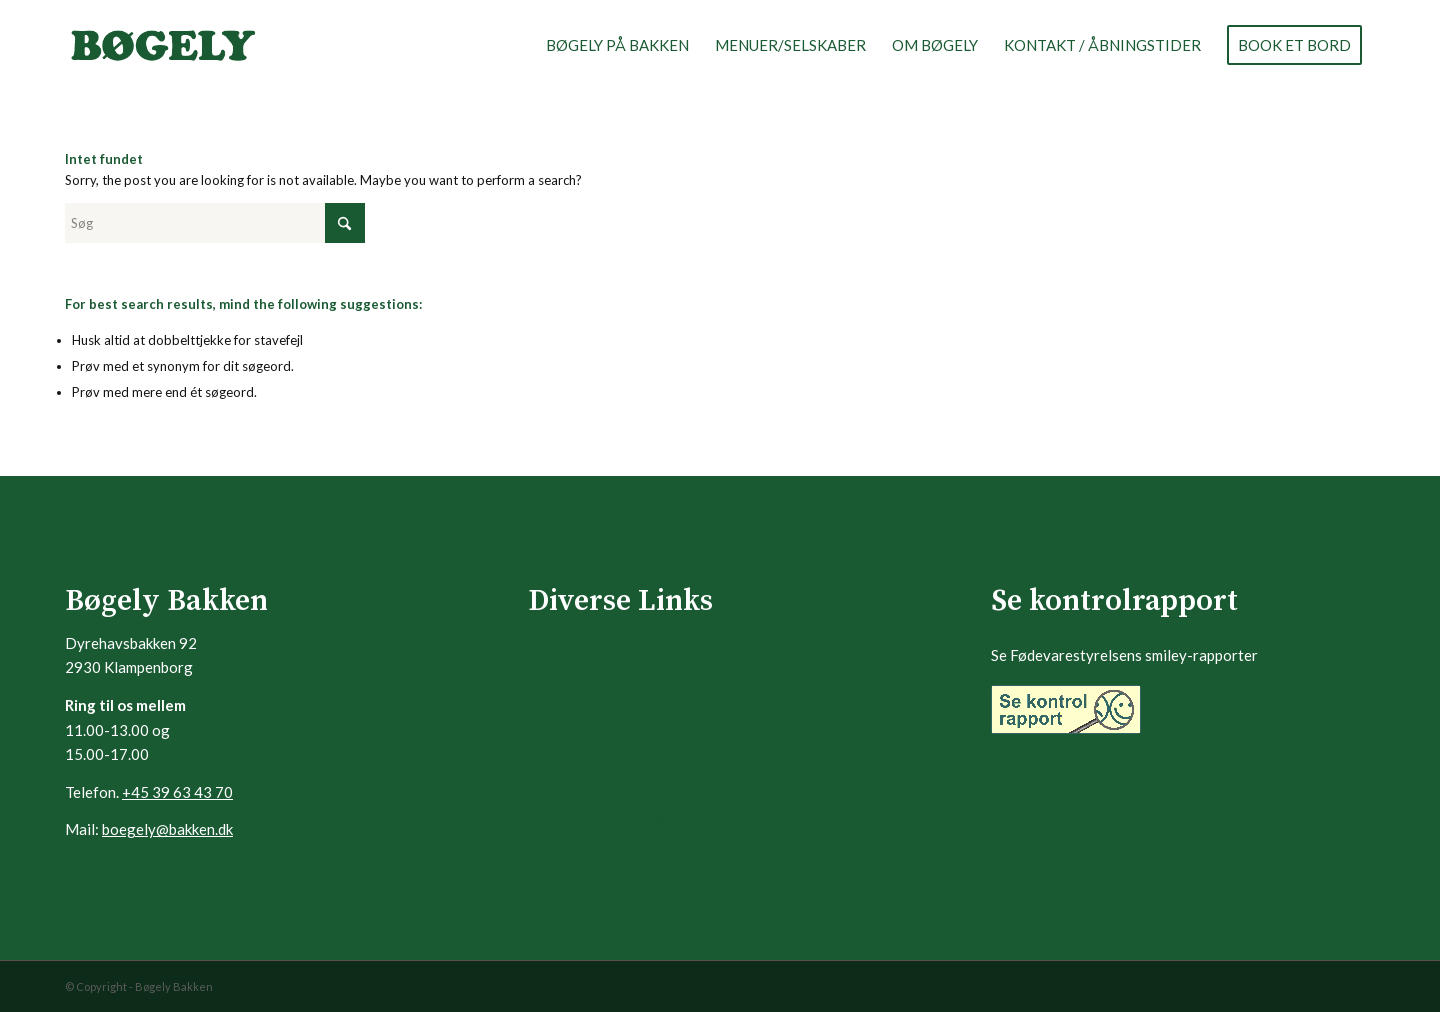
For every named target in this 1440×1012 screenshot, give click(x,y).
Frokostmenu (569, 641)
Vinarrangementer (585, 781)
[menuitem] (617, 45)
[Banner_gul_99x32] (1066, 709)
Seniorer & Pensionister (602, 746)
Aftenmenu (564, 676)
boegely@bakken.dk (167, 829)
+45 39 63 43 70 (177, 792)
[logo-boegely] (163, 45)
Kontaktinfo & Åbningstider (615, 816)
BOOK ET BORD (581, 851)
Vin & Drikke (566, 711)
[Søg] (215, 223)
